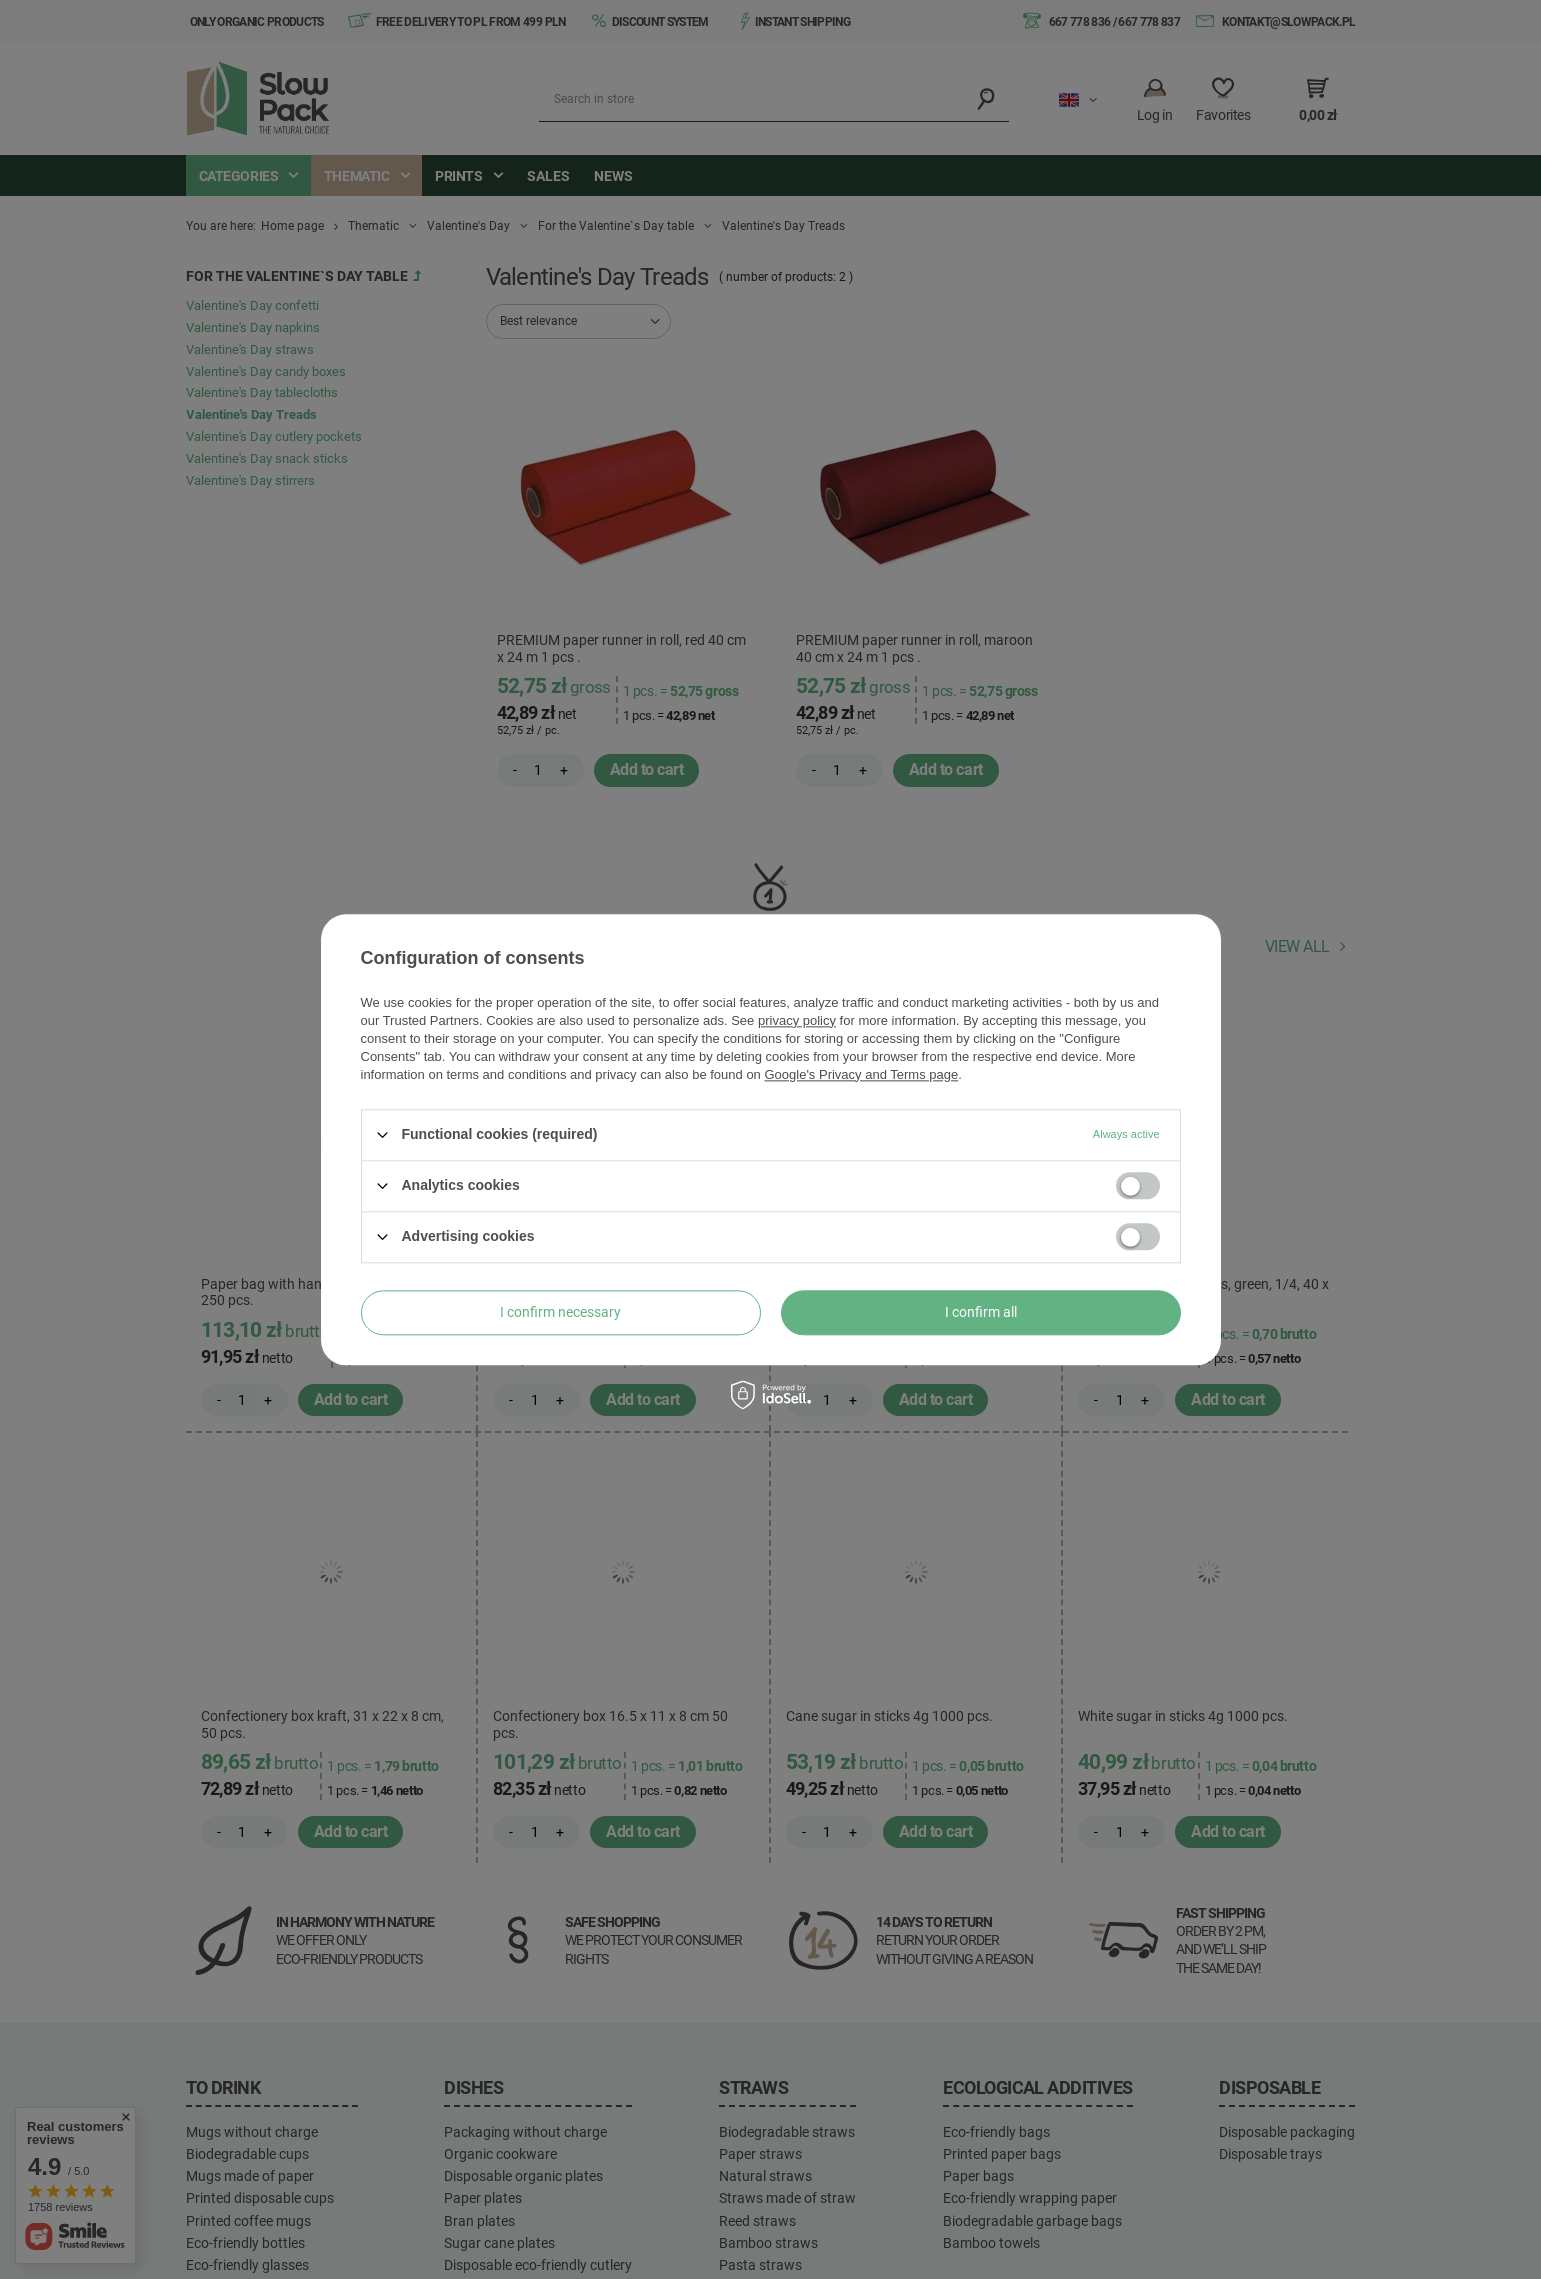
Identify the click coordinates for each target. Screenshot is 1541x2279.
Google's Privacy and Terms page (861, 1074)
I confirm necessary (560, 1312)
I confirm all (981, 1312)
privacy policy (797, 1020)
